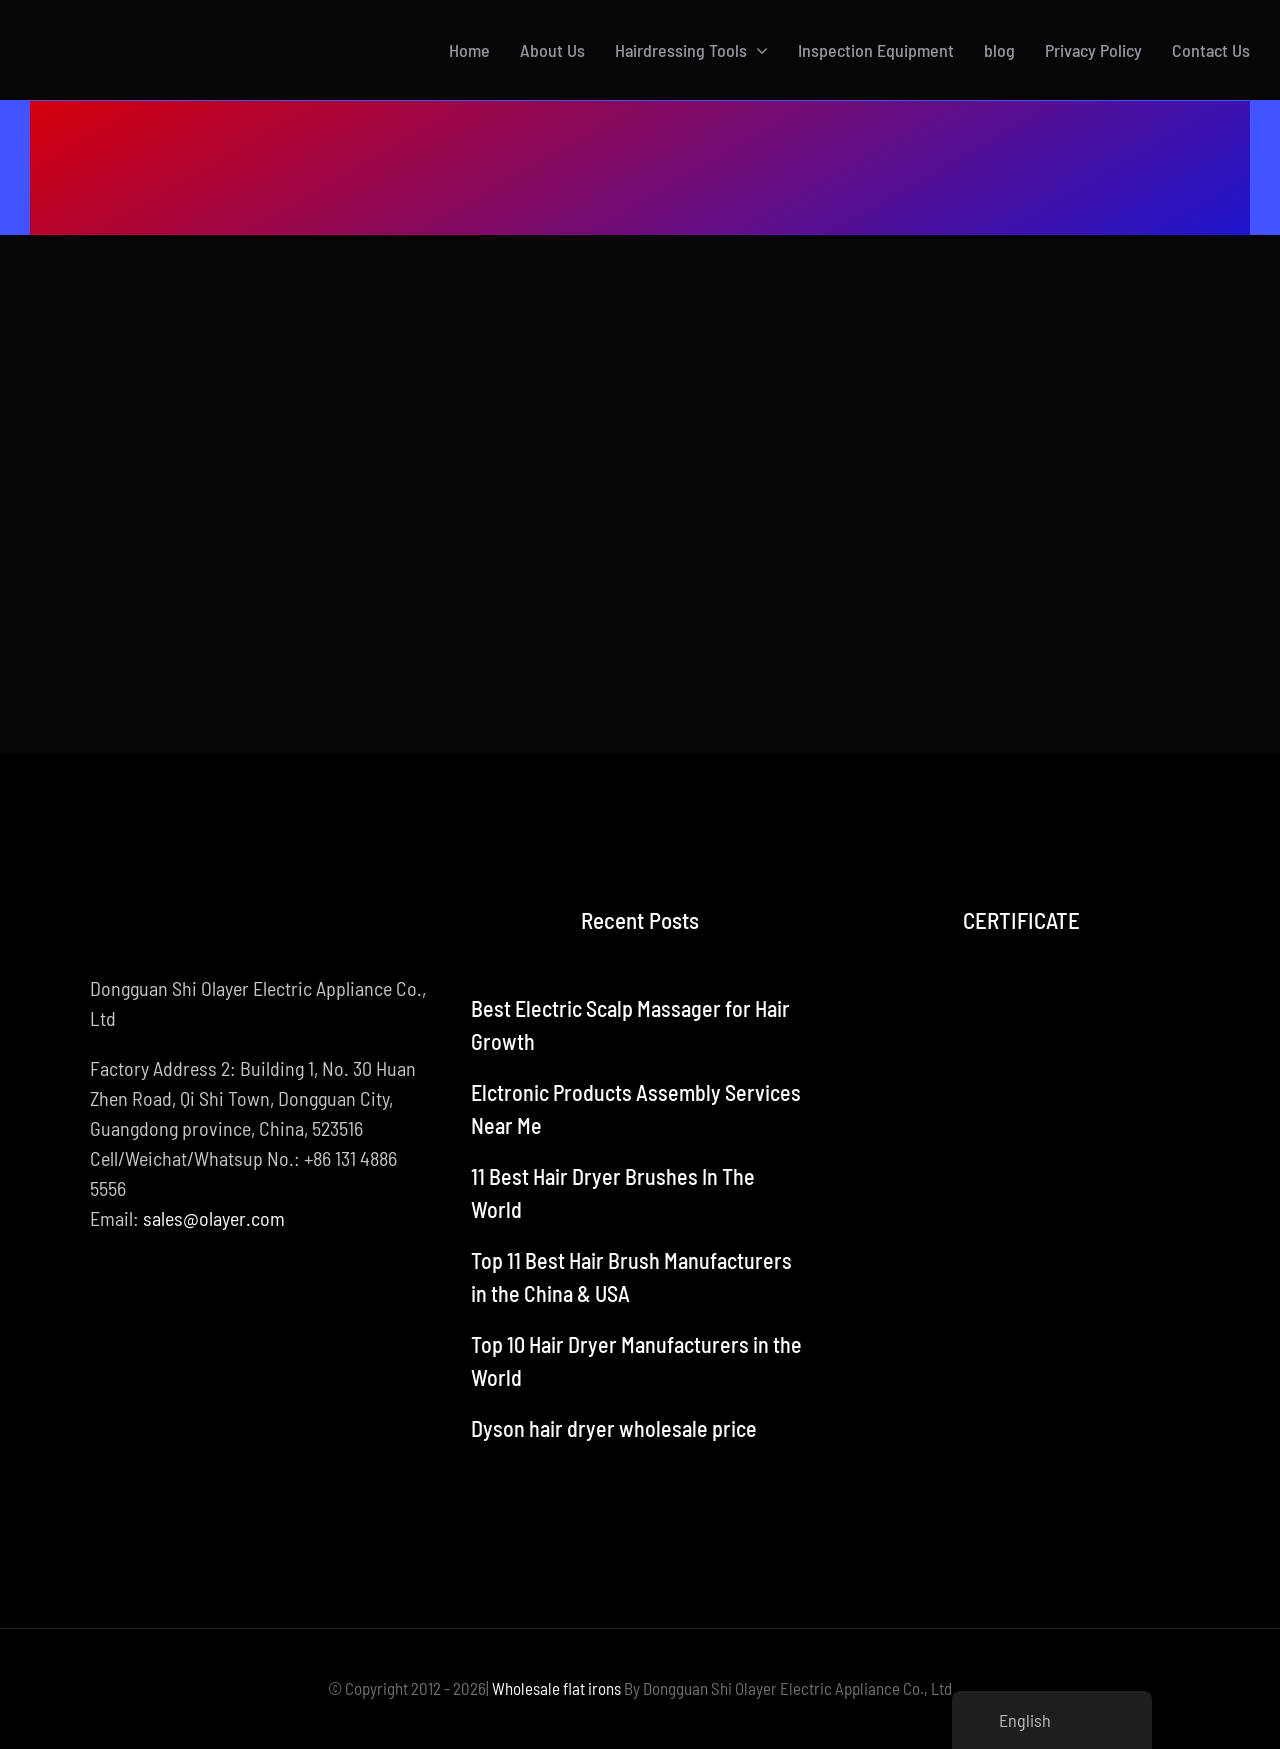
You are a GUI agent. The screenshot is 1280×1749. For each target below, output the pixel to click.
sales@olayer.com (214, 1218)
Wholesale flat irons (556, 1688)
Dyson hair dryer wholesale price (614, 1428)
